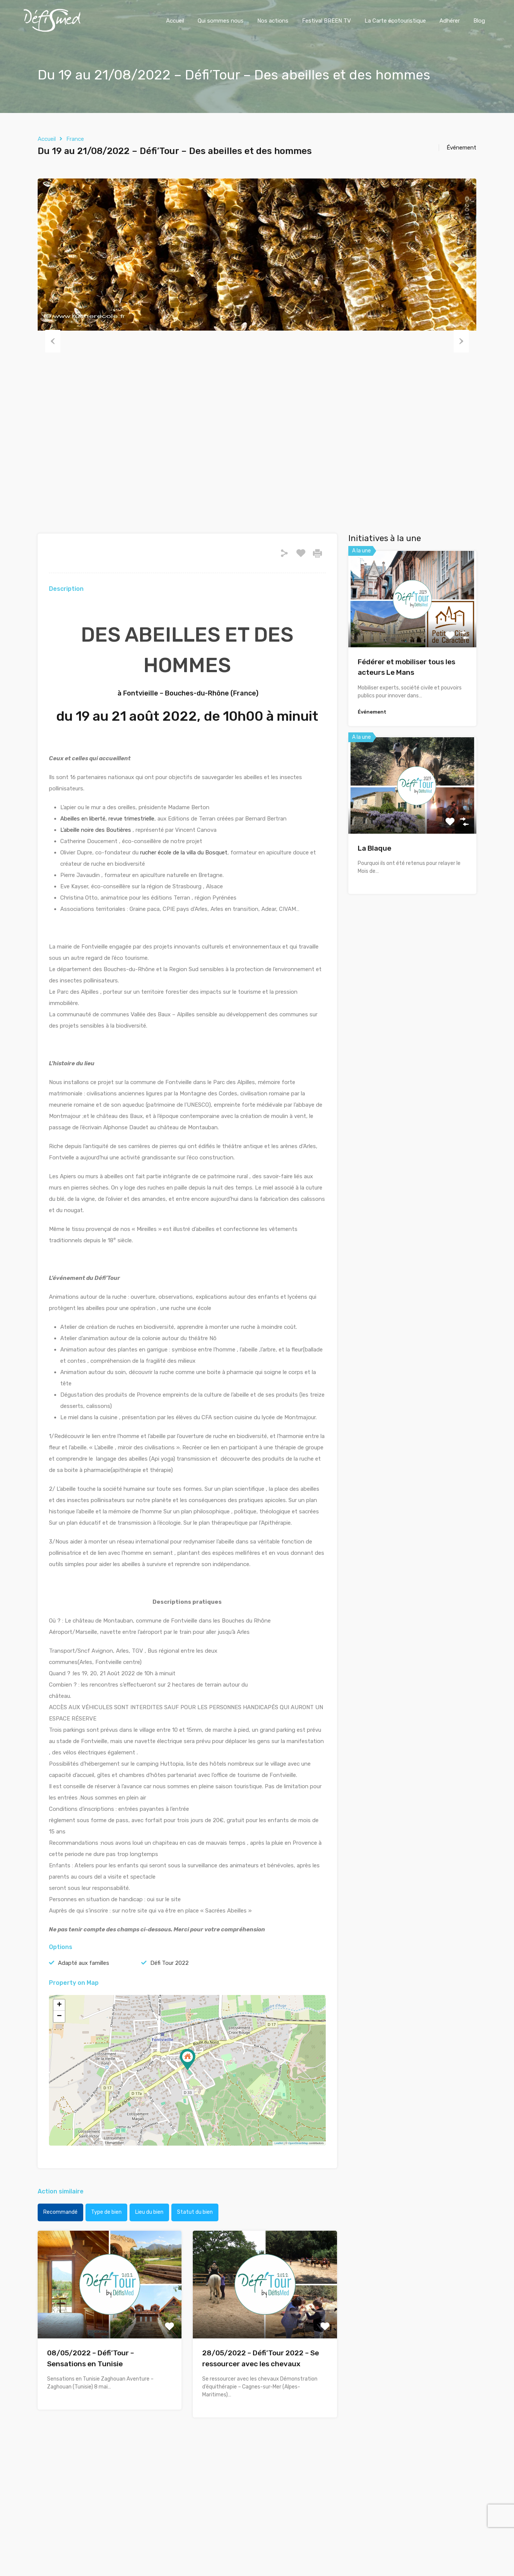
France (75, 139)
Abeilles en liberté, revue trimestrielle (107, 818)
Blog (479, 20)
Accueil (175, 20)
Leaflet (279, 2143)
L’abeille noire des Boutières (95, 830)
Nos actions (272, 20)
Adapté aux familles (83, 1963)
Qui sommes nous (221, 20)
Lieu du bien (149, 2212)
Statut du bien (195, 2212)
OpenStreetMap (298, 2143)
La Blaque (374, 848)
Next (461, 340)
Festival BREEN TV (326, 20)
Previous (52, 340)
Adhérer (449, 20)
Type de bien (106, 2212)
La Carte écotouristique (395, 20)
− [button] (59, 2016)
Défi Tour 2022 (169, 1963)
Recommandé (60, 2212)
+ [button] (59, 2005)
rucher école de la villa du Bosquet (183, 852)
